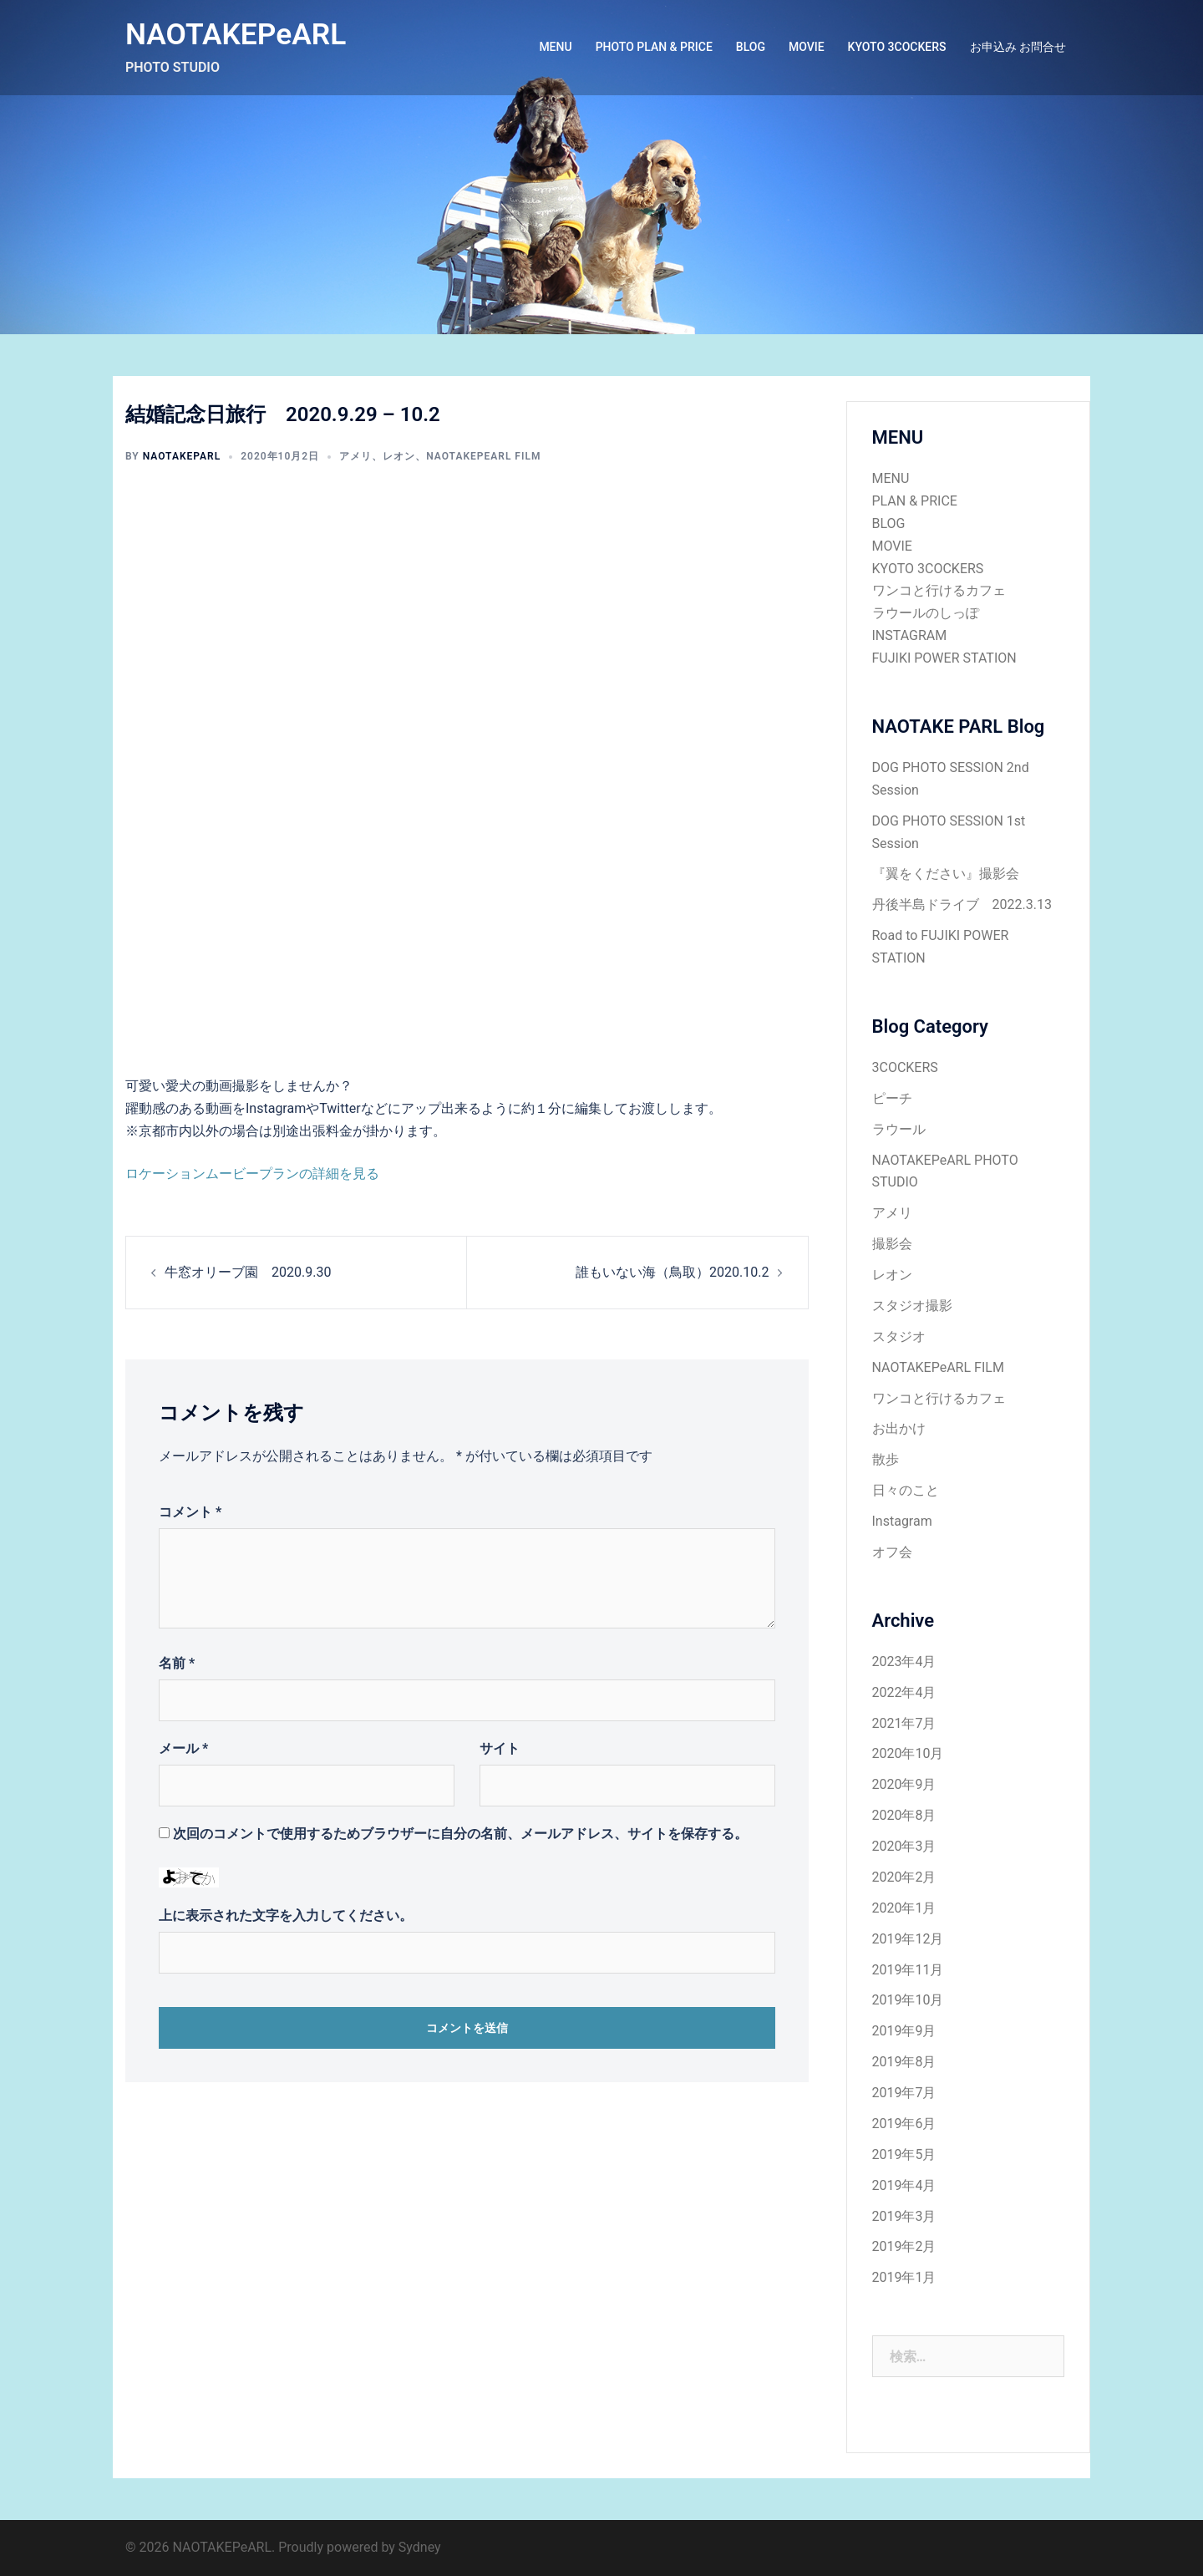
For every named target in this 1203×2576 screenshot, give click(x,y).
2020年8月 (904, 1815)
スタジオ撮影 (912, 1305)
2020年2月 (904, 1877)
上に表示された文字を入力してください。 (286, 1915)
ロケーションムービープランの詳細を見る (252, 1173)
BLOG (750, 46)
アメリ (355, 456)
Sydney (419, 2547)
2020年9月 (904, 1784)
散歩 (885, 1459)
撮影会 (892, 1244)
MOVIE (807, 46)
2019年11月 (908, 1970)
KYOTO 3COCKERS (897, 46)
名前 (177, 1663)
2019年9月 (904, 2031)
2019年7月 (904, 2093)
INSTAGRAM (909, 635)
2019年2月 (904, 2246)
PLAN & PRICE (914, 501)
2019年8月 (904, 2062)
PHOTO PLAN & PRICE (654, 46)
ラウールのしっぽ (925, 613)
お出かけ (899, 1428)
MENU (555, 46)
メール (183, 1748)
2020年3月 (904, 1846)
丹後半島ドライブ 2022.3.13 (962, 904)
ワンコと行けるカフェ (939, 590)
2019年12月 (908, 1939)
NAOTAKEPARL (182, 456)
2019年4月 (904, 2185)
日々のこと (905, 1490)
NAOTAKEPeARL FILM (483, 456)
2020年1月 (904, 1908)
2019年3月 (904, 2216)
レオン (399, 456)
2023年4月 (904, 1661)
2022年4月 (904, 1692)
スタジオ (899, 1336)
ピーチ (892, 1098)
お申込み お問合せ (1018, 46)
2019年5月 (904, 2154)
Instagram (902, 1521)
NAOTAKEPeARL (237, 34)
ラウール (899, 1129)
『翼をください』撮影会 (945, 874)
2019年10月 (908, 2000)
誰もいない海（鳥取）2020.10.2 (672, 1272)
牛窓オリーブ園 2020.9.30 (248, 1272)
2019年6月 (904, 2123)
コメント (190, 1512)
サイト (500, 1748)
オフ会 (892, 1552)
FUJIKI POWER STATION (944, 658)
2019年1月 (904, 2277)
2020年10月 (908, 1753)
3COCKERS (905, 1067)
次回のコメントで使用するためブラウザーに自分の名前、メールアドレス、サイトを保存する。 (460, 1834)
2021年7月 (904, 1723)
